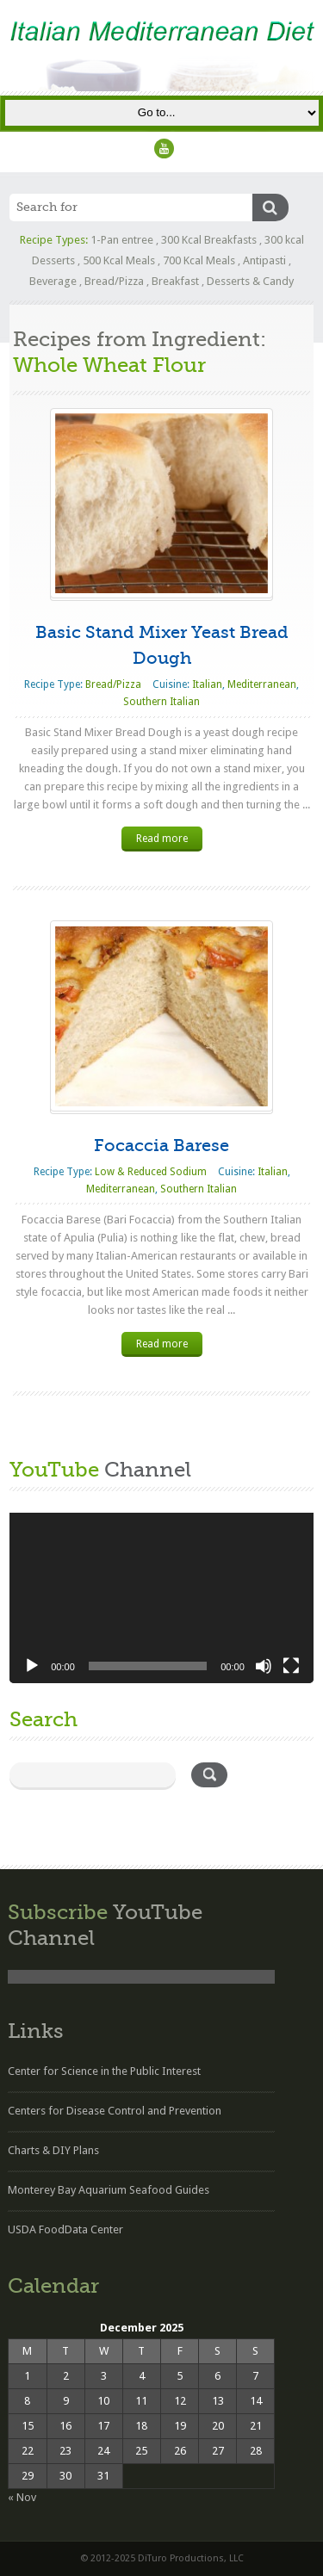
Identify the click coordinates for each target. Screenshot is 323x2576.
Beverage (53, 281)
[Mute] (263, 1666)
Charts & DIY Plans (53, 2150)
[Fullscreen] (291, 1666)
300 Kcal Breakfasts (209, 239)
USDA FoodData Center (65, 2229)
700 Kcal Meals (199, 260)
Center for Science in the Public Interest (104, 2071)
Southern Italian (161, 702)
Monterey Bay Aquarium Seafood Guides (108, 2189)
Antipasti (264, 260)
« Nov (22, 2497)
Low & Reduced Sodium (151, 1172)
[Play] (31, 1666)
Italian (207, 684)
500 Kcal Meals (119, 260)
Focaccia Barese (161, 1145)
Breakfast (175, 281)
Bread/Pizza (114, 281)
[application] (161, 1598)
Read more (162, 839)
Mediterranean (261, 684)
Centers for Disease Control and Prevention (114, 2110)
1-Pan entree (121, 239)
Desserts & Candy (250, 281)
